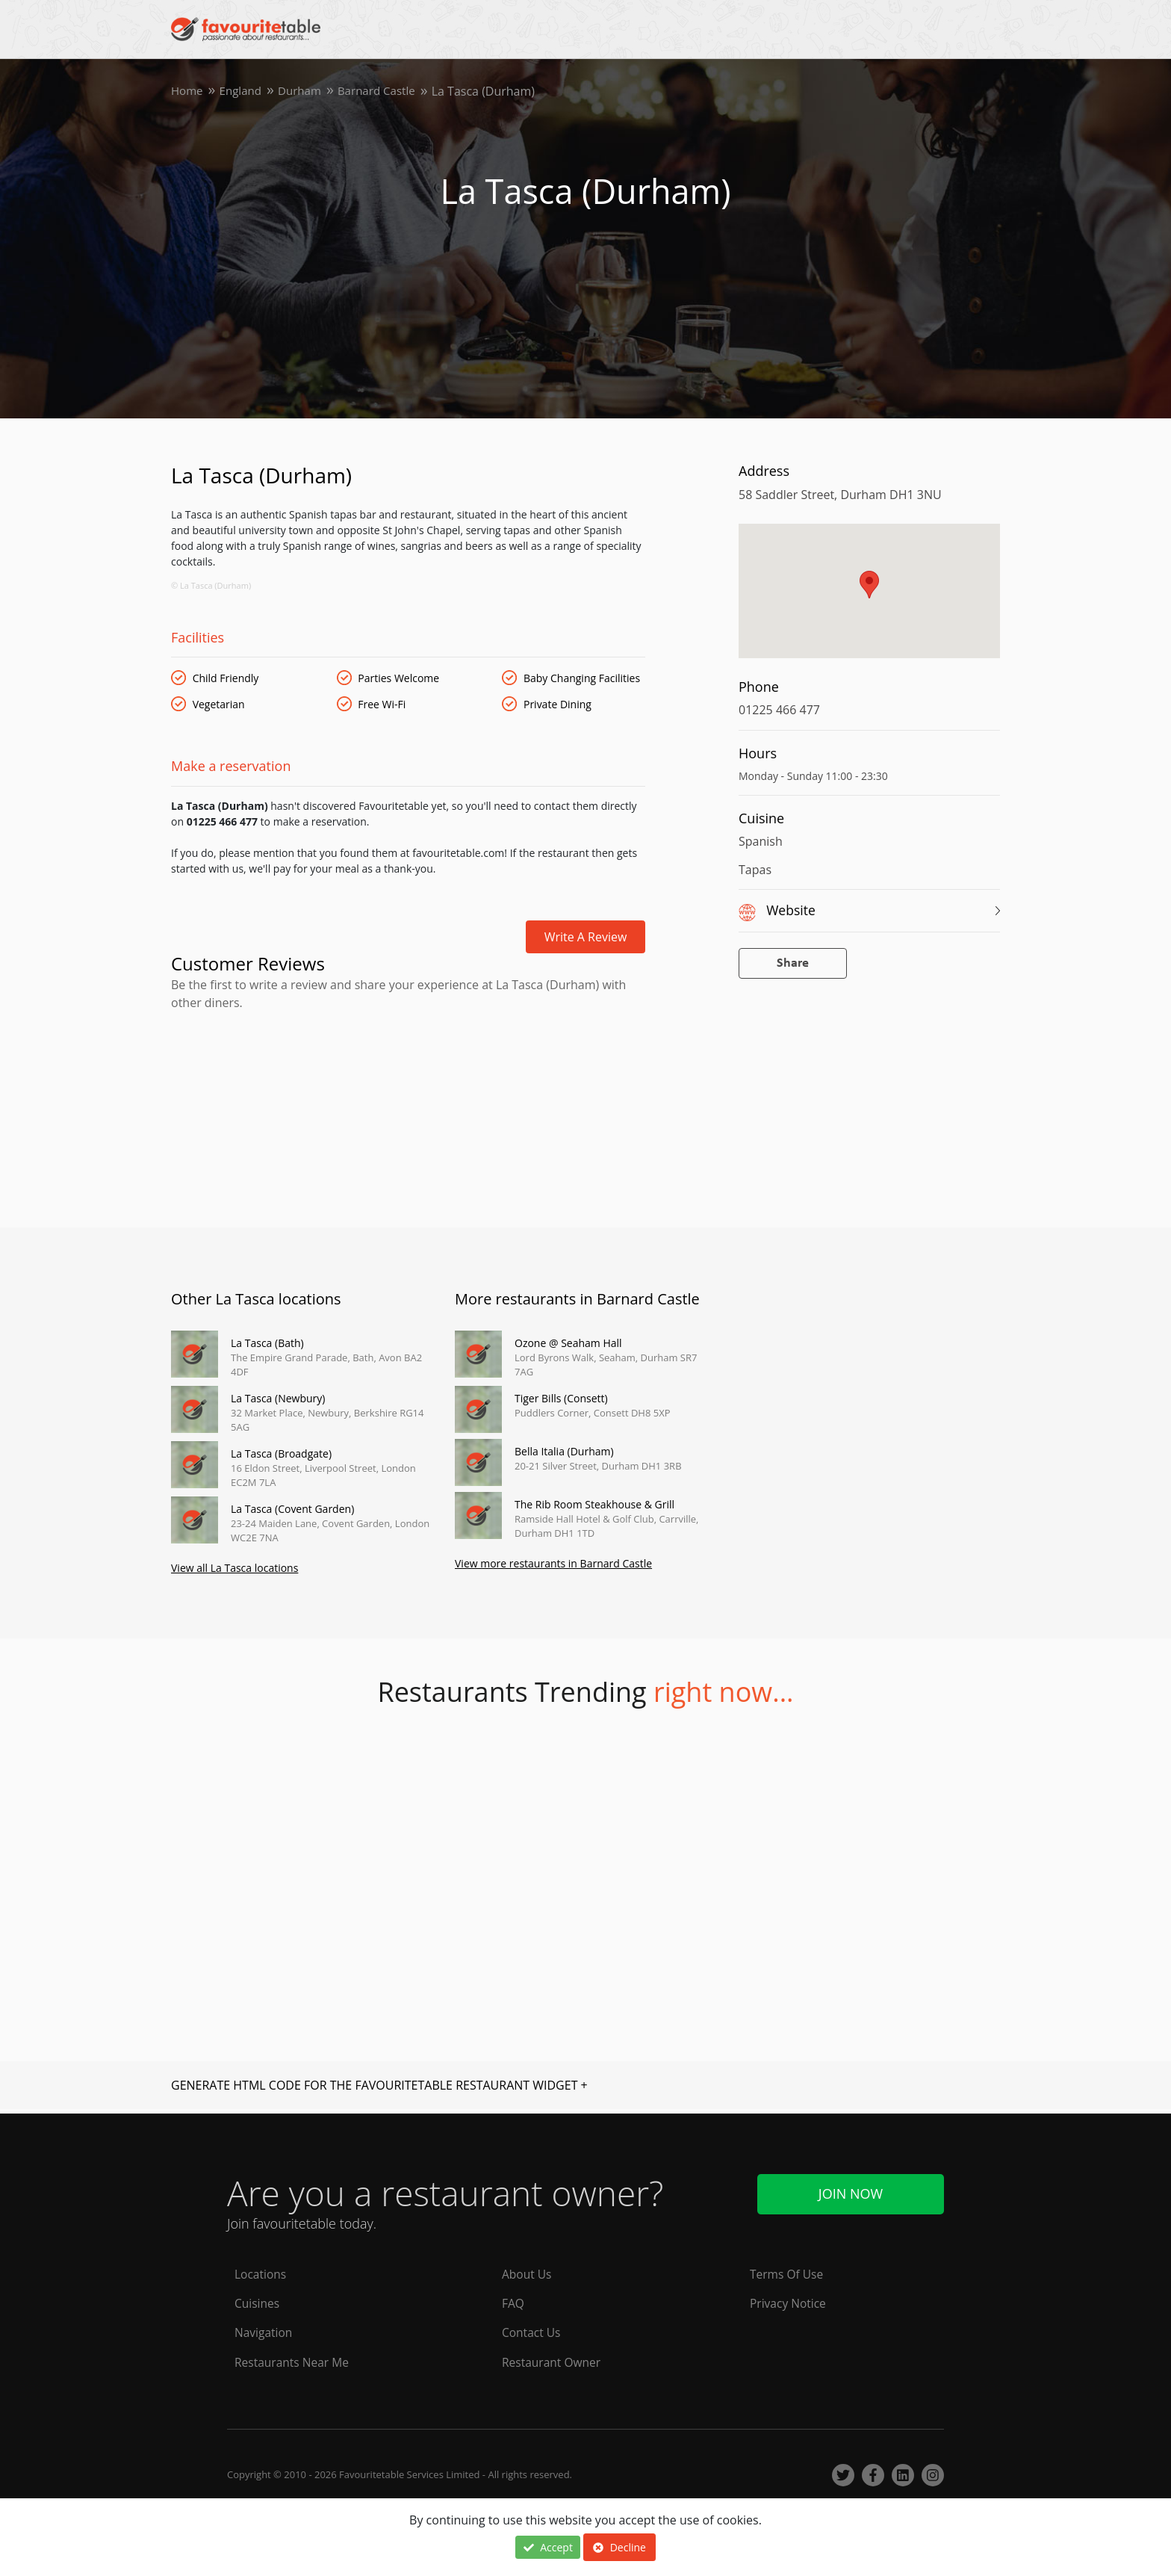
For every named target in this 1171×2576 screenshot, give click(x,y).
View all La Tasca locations (234, 1570)
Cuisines (257, 2302)
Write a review (585, 937)
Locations (261, 2272)
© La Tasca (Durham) (211, 585)
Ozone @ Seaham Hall (568, 1343)
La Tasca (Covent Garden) (292, 1509)
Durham (305, 91)
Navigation (264, 2332)
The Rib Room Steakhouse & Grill (594, 1504)
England (243, 91)
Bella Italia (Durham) (564, 1451)
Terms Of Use (787, 2272)
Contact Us (532, 2332)
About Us (527, 2272)
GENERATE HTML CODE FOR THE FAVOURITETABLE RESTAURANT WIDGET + (379, 2087)
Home (188, 91)
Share (793, 963)
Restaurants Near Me (293, 2362)
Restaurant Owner (552, 2362)
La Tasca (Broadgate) (281, 1453)
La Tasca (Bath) (267, 1343)
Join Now (851, 2191)
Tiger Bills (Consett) (561, 1398)
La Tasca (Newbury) (278, 1398)
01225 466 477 (779, 710)
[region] (869, 598)
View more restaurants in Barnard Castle (553, 1565)
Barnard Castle (386, 91)
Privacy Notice (789, 2302)
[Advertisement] (408, 1075)
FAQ (513, 2302)
